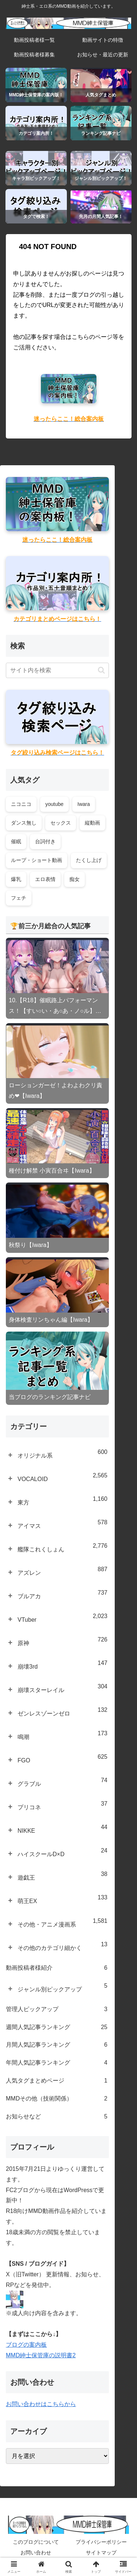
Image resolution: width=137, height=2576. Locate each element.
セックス (60, 823)
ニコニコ (21, 804)
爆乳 (16, 879)
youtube (54, 804)
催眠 (16, 841)
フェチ (18, 898)
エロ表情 (45, 879)
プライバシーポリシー (101, 2542)
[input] (57, 670)
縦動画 (92, 823)
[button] (101, 670)
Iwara (83, 804)
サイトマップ (101, 2552)
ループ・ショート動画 (36, 860)
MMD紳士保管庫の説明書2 (41, 2355)
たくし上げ (89, 860)
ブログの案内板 (26, 2345)
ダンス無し (24, 823)
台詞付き (45, 841)
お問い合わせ (35, 2552)
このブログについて (36, 2542)
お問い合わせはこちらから (41, 2404)
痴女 (74, 879)
